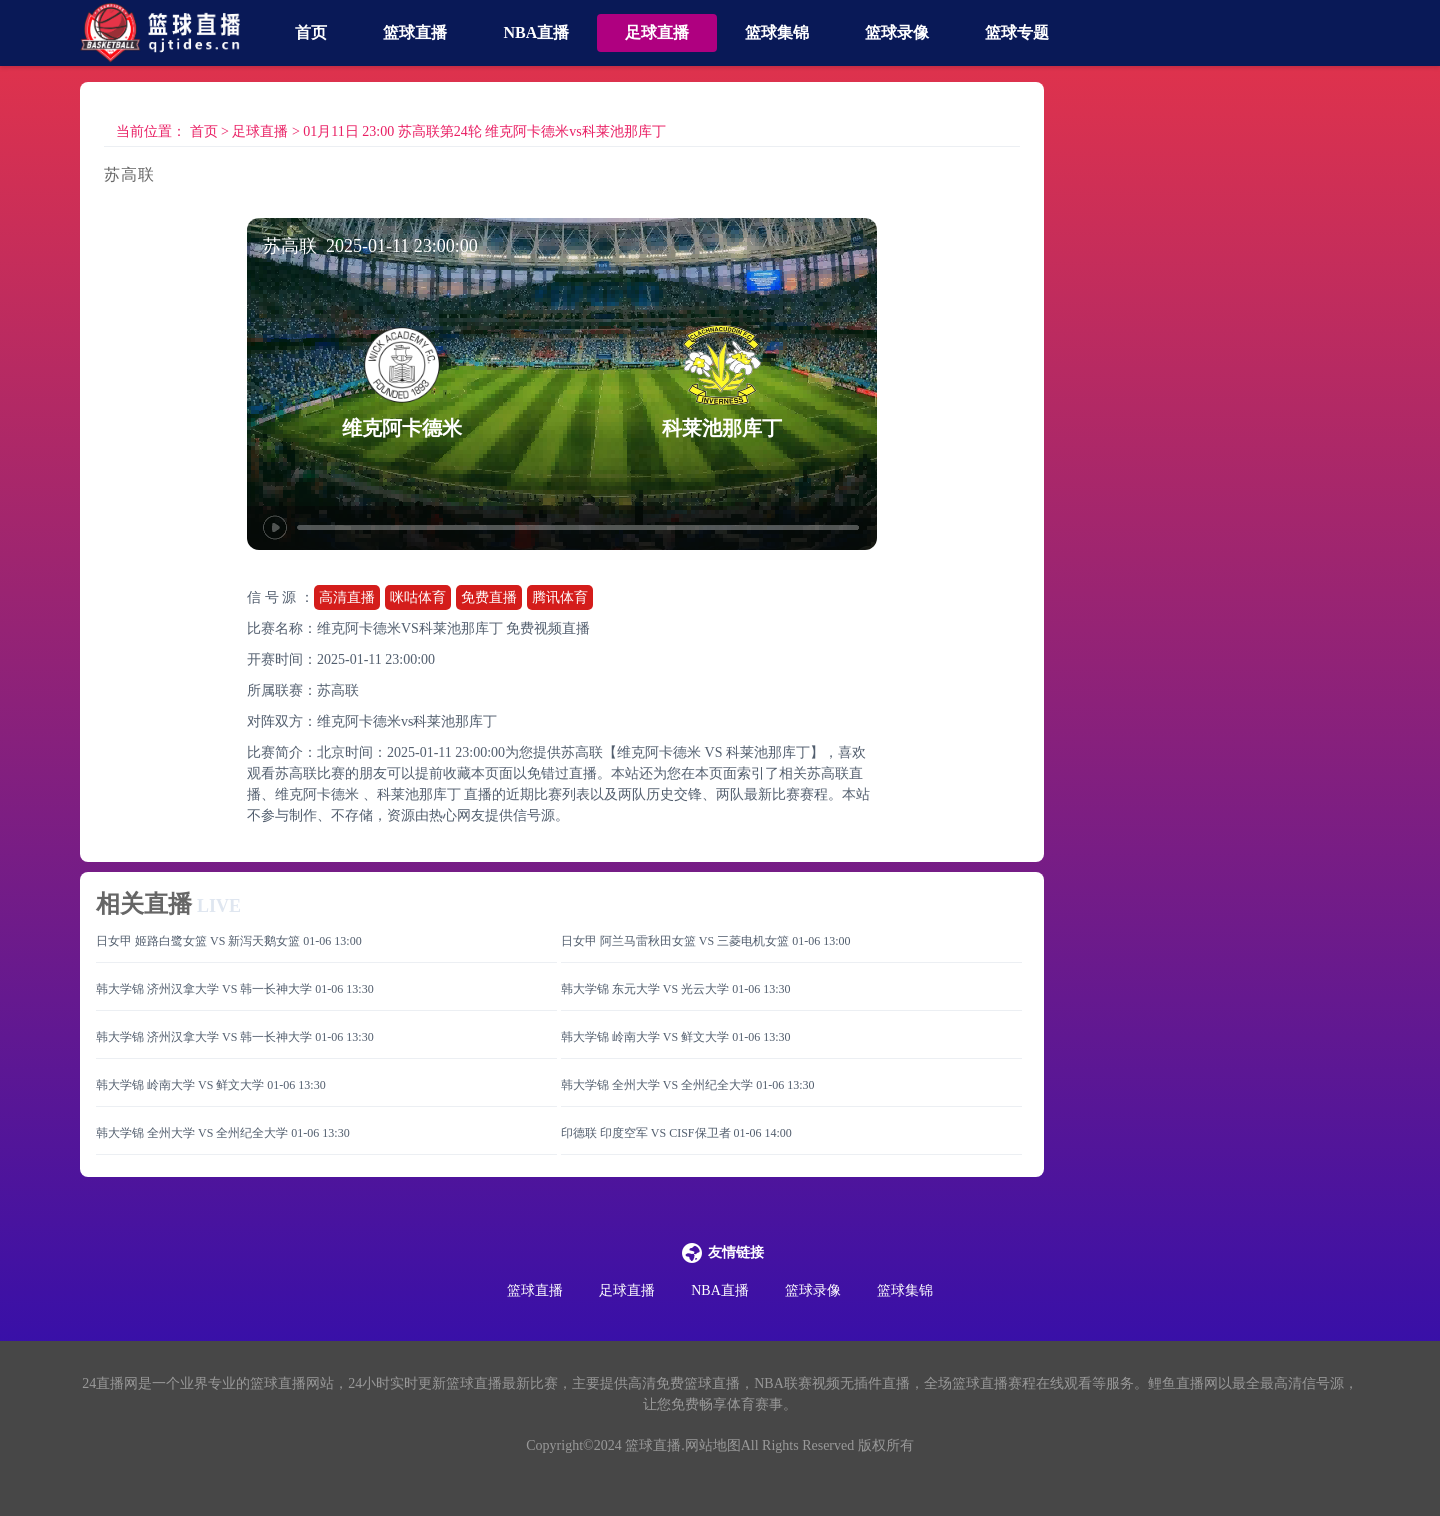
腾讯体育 (560, 597)
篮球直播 (415, 32)
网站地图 (713, 1445)
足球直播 (657, 32)
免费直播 (489, 597)
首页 (311, 32)
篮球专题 (1017, 32)
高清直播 (347, 597)
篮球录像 (897, 32)
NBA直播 (536, 32)
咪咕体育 (418, 597)
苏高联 (338, 690)
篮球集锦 (777, 32)
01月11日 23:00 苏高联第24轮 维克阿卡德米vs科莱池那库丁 (484, 131)
